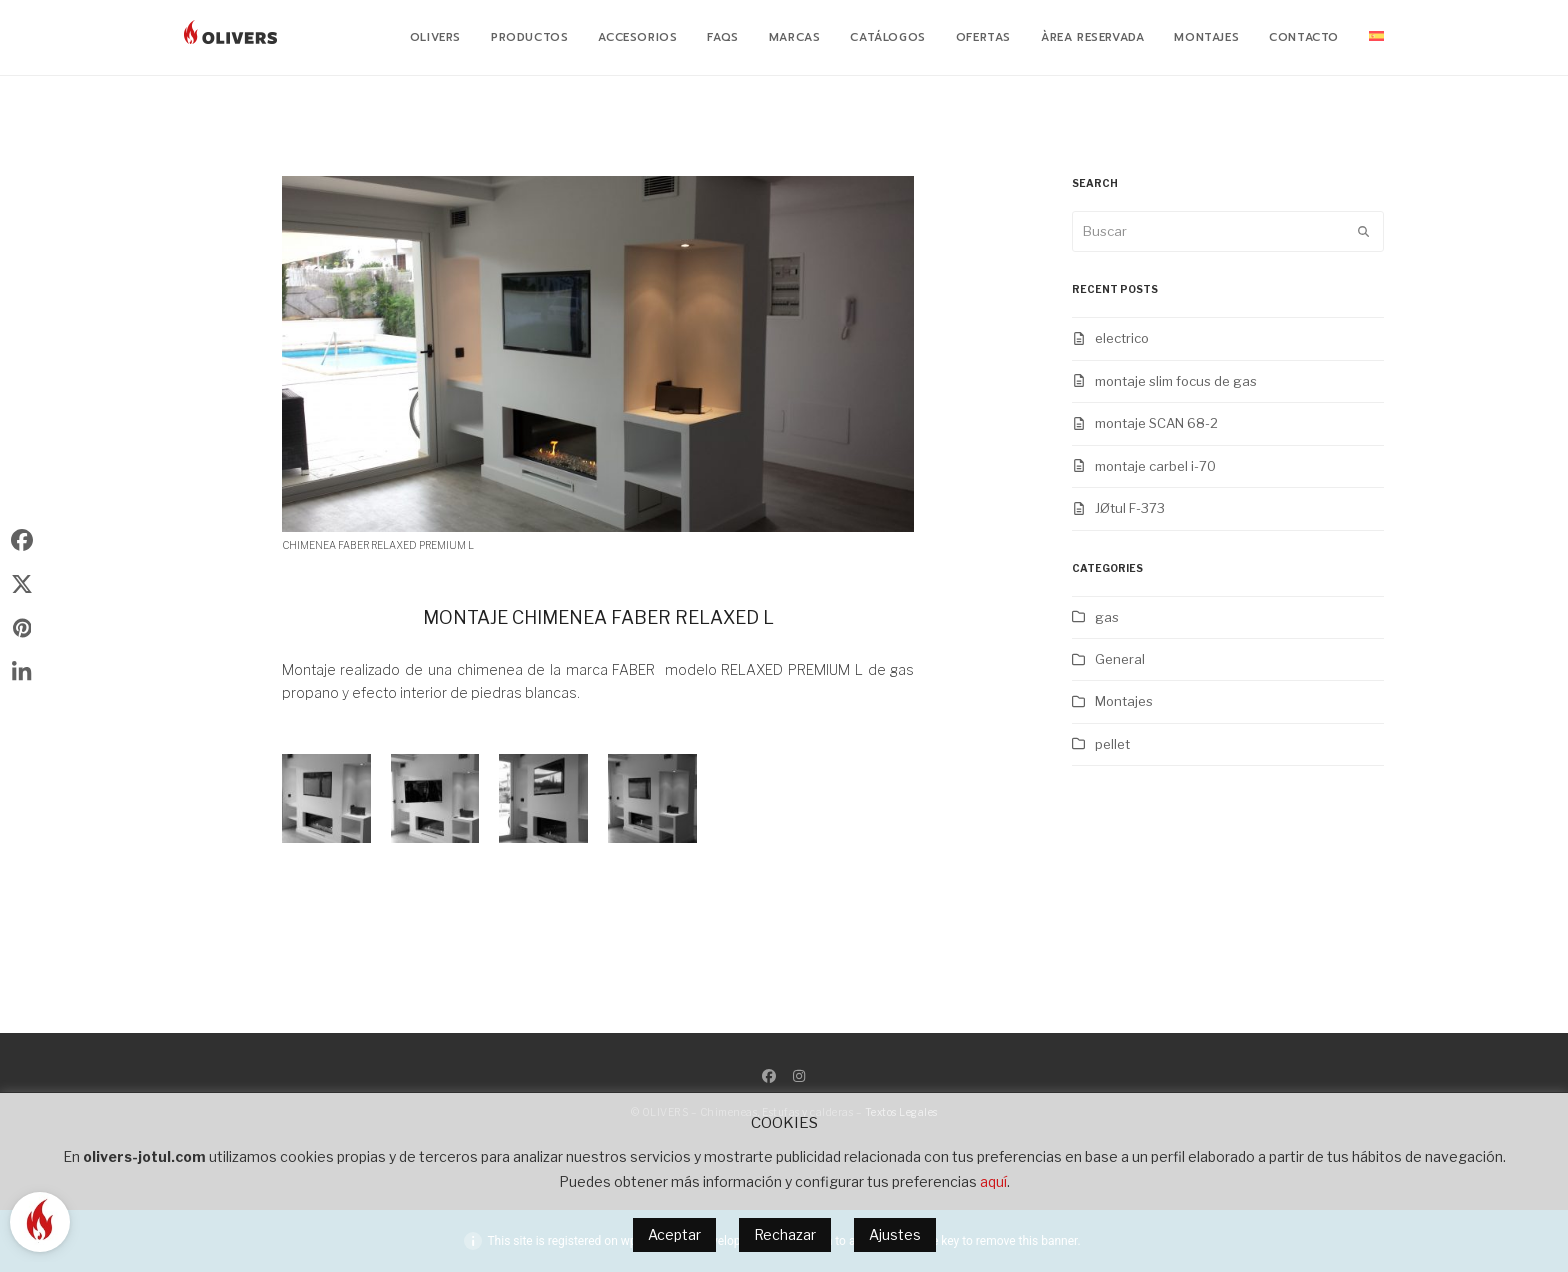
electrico (1122, 338)
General (1120, 659)
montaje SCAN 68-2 (1156, 423)
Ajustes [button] (895, 1234)
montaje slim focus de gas (1176, 381)
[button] (22, 539)
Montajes (1124, 701)
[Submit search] (1363, 232)
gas (1107, 617)
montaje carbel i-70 (1155, 466)
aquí (993, 1181)
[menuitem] (1376, 38)
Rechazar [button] (785, 1234)
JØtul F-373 (1130, 508)
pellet (1112, 744)
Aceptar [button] (674, 1234)
